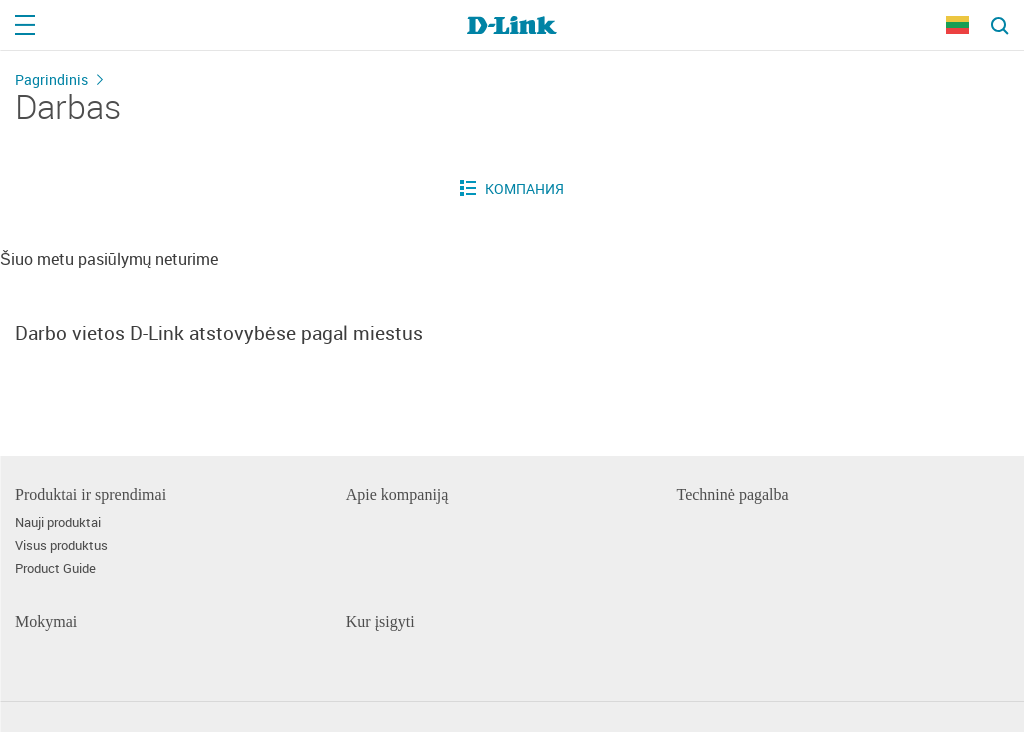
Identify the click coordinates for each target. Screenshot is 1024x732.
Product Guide (55, 568)
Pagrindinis (51, 79)
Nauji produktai (58, 522)
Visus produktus (61, 545)
